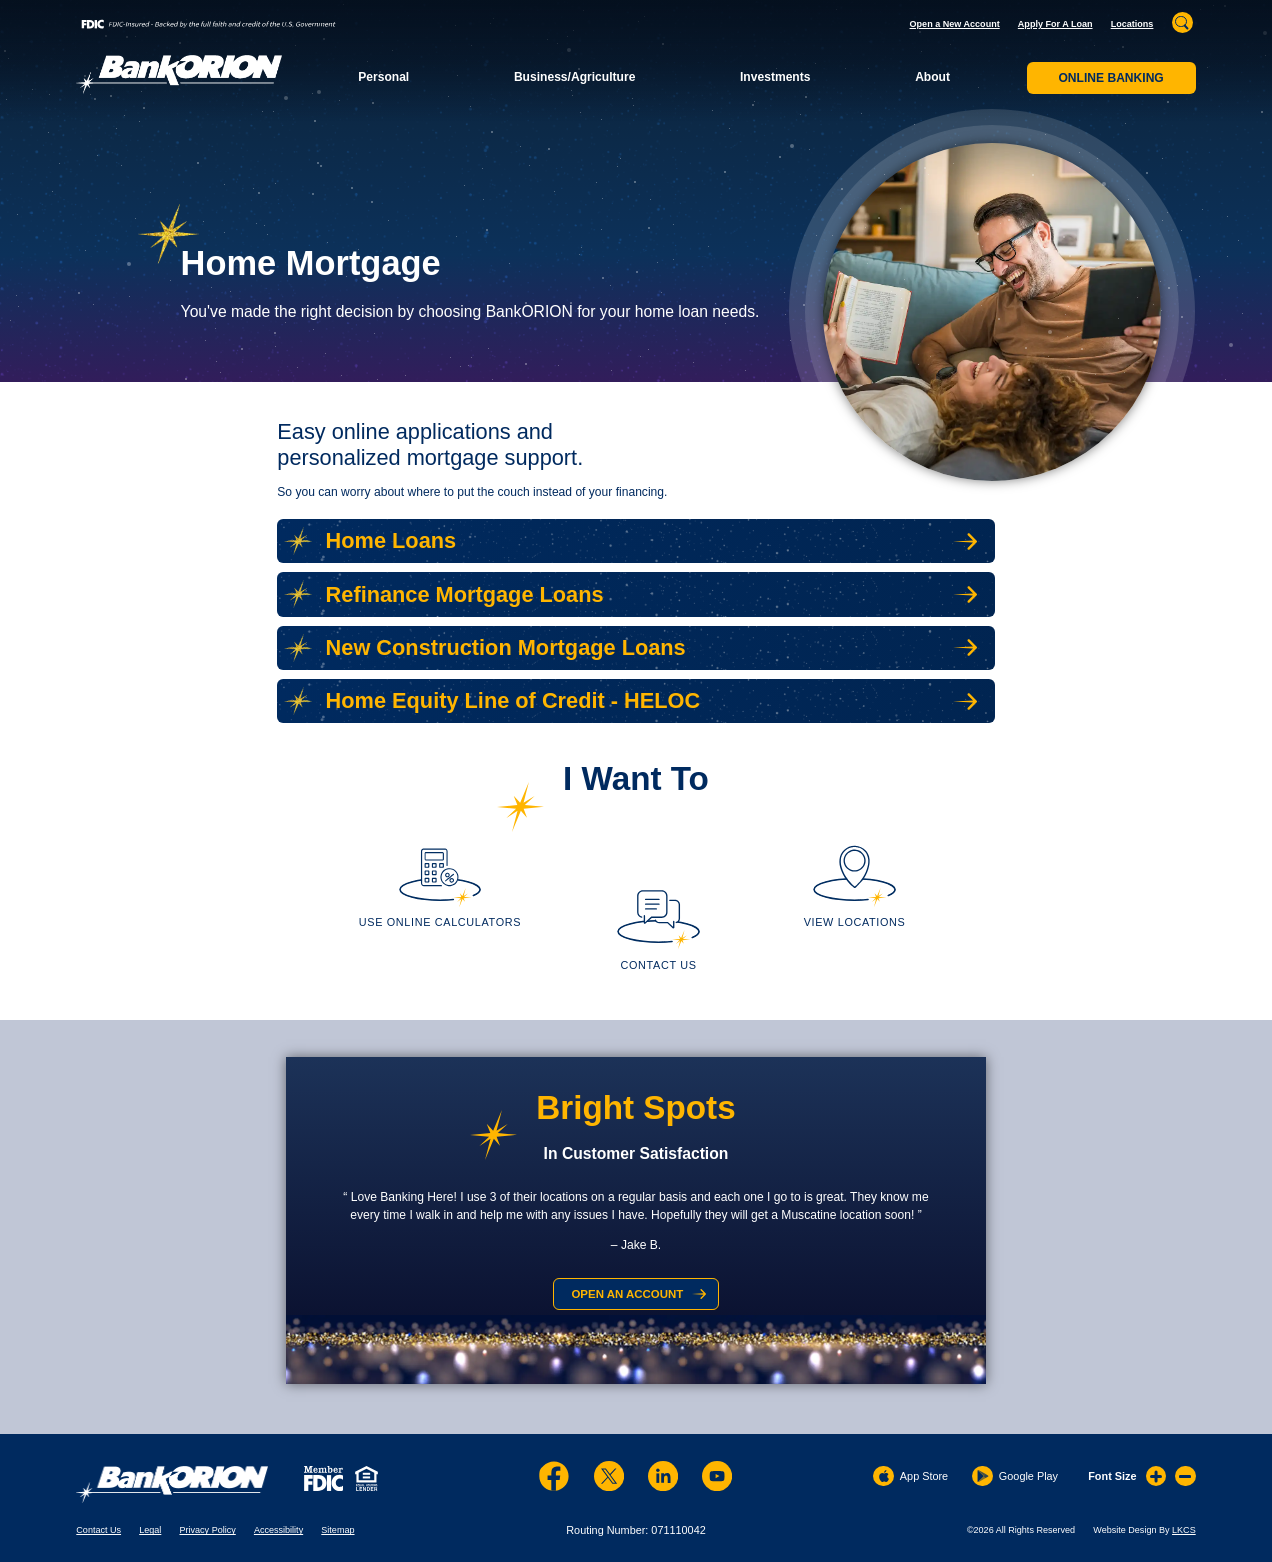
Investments (775, 77)
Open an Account (627, 1294)
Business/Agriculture (574, 77)
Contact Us (98, 1530)
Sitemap (337, 1530)
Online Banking (1110, 78)
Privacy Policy (207, 1530)
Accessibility (278, 1530)
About (932, 77)
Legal (150, 1530)
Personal (383, 77)
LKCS (1184, 1530)
